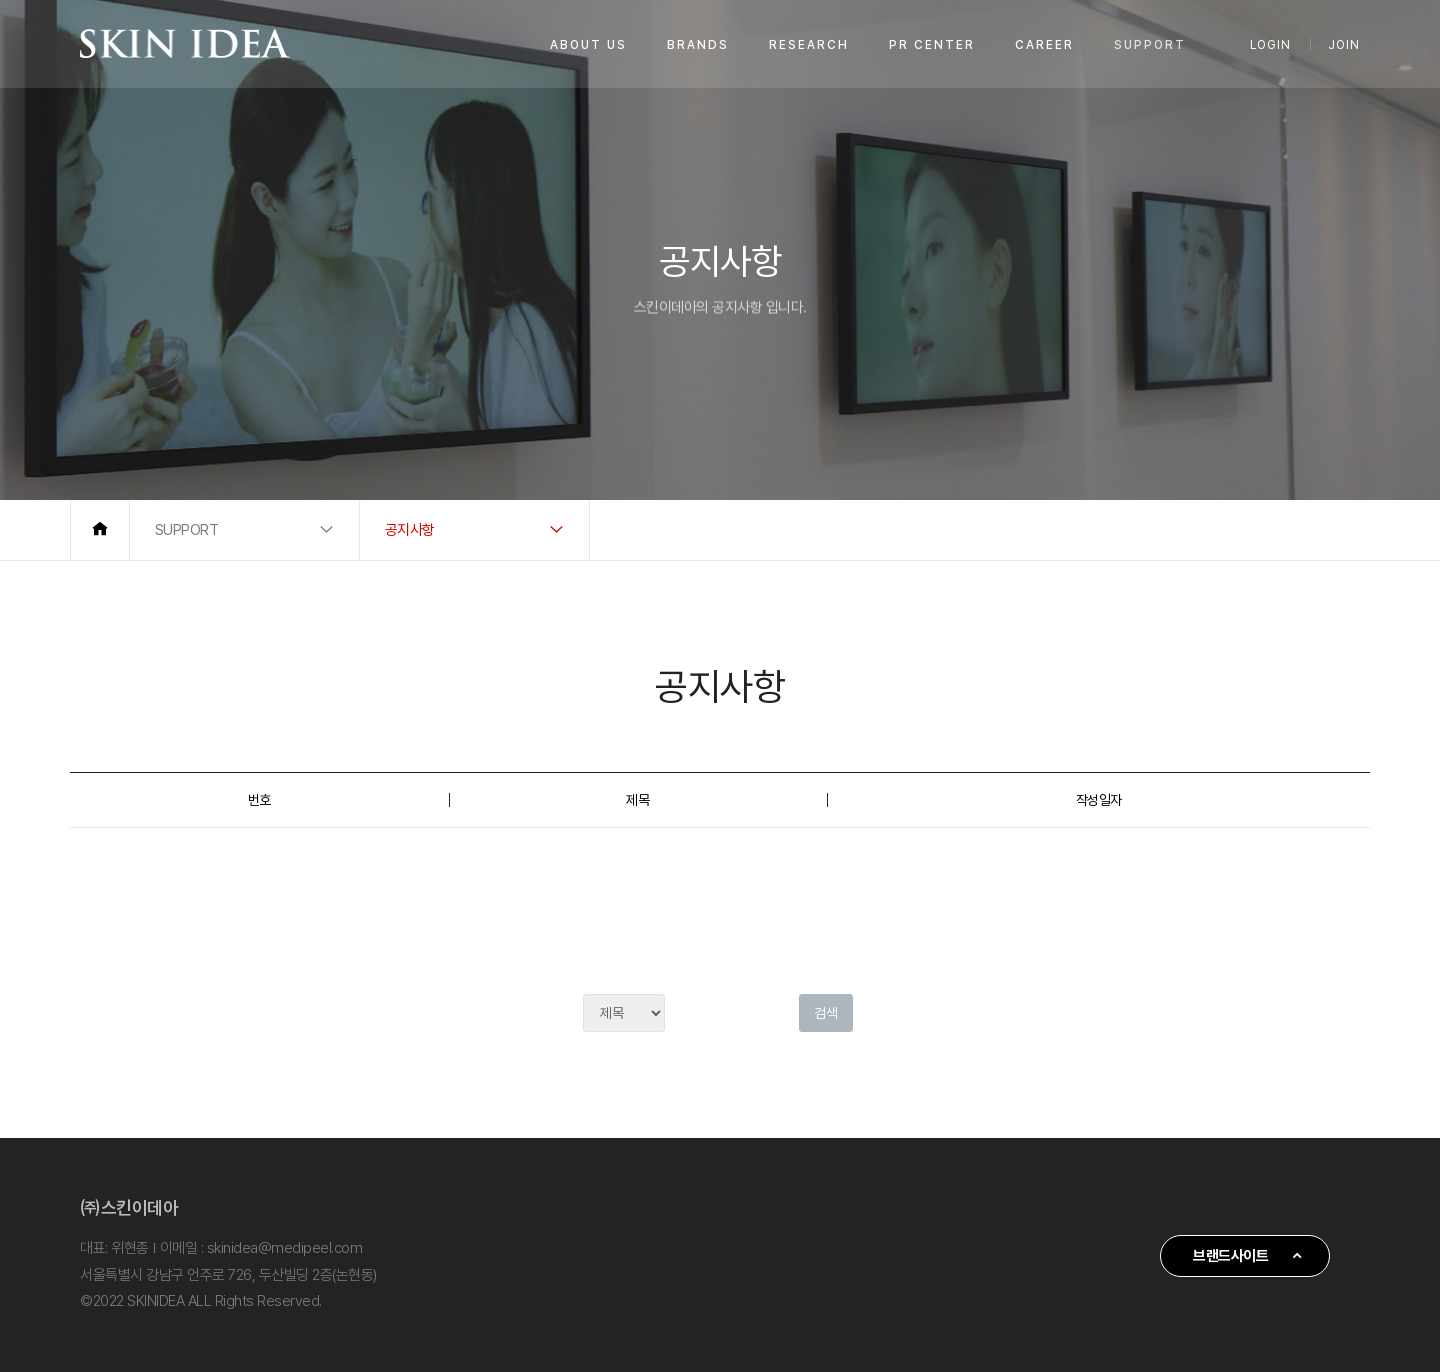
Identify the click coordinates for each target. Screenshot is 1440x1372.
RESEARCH (809, 45)
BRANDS (698, 45)
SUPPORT (1150, 45)
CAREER (1044, 45)
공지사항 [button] (410, 530)
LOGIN (1270, 45)
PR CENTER (932, 45)
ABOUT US (588, 45)
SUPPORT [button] (187, 530)
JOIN (1344, 45)
